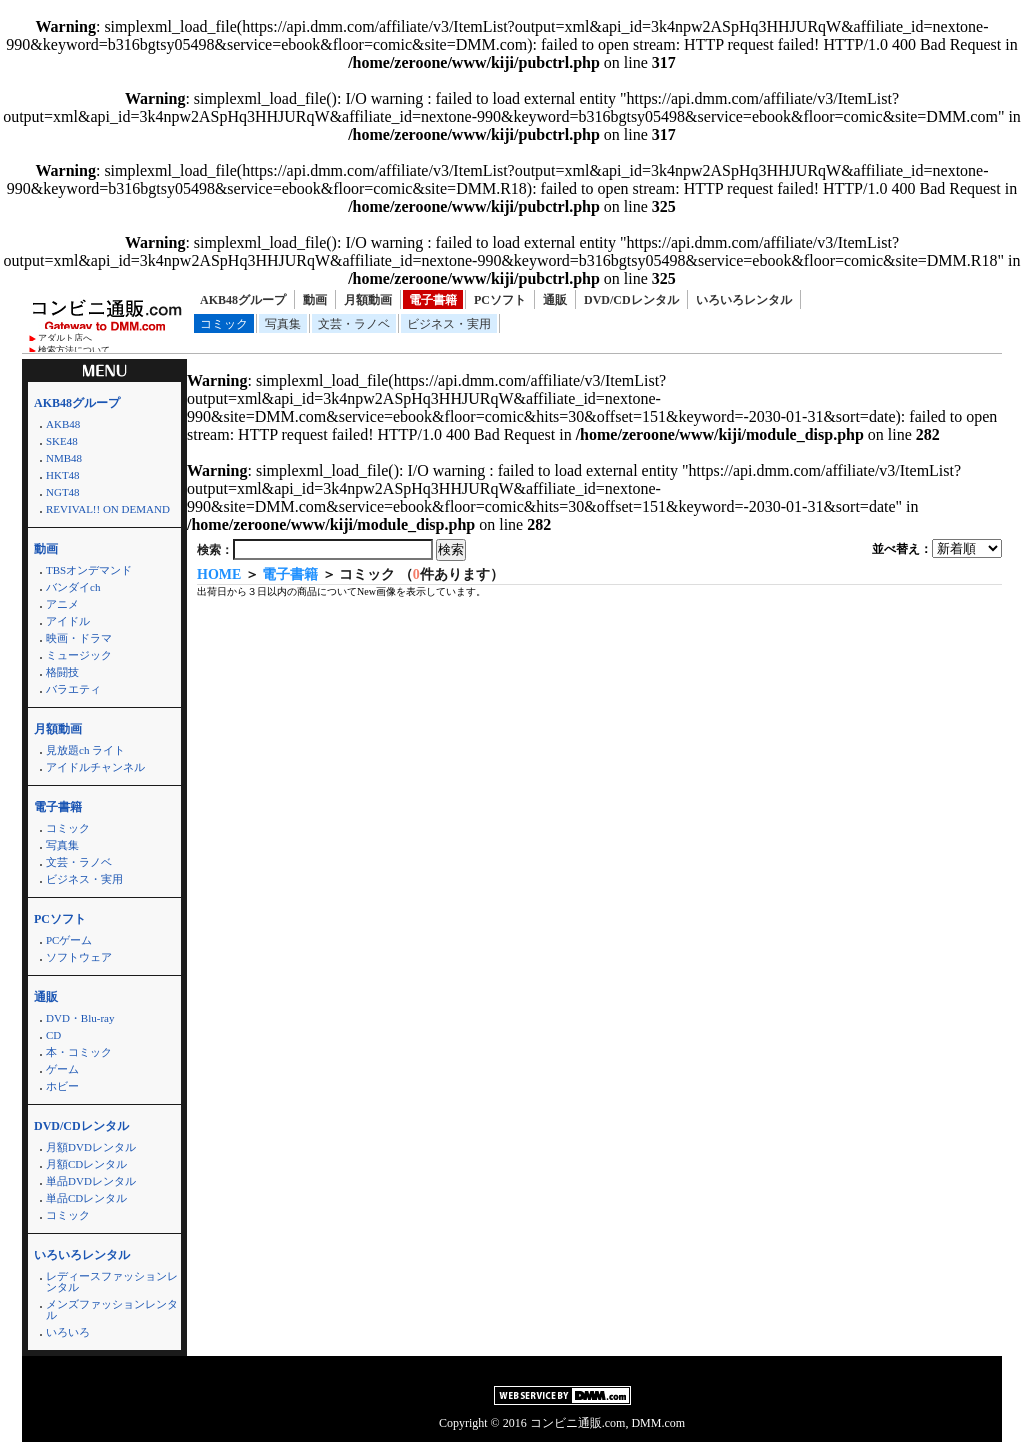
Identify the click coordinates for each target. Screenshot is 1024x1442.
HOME (219, 574)
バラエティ (73, 689)
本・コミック (79, 1052)
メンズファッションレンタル (112, 1309)
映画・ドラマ (79, 638)
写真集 (283, 324)
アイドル (68, 621)
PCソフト (500, 300)
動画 (315, 300)
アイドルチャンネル (95, 767)
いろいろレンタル (744, 300)
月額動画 (368, 300)
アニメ (62, 604)
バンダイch (73, 587)
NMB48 (64, 458)
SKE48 (62, 441)
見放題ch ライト (85, 750)
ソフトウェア (79, 957)
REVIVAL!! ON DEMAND (108, 509)
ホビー (62, 1086)
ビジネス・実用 (449, 324)
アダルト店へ (65, 338)
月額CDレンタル (86, 1164)
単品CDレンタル (86, 1198)
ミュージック (79, 655)
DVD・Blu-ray (80, 1018)
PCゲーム (69, 940)
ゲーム (62, 1069)
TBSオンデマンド (89, 570)
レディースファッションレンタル (112, 1281)
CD (53, 1035)
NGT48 (63, 492)
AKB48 (63, 424)
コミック (224, 324)
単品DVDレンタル (91, 1181)
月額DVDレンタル (91, 1147)
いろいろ (68, 1332)
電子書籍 (433, 300)
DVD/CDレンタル (631, 300)
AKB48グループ (243, 300)
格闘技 (62, 672)
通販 (555, 300)
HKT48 (63, 475)
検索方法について (74, 350)
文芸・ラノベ (354, 324)
